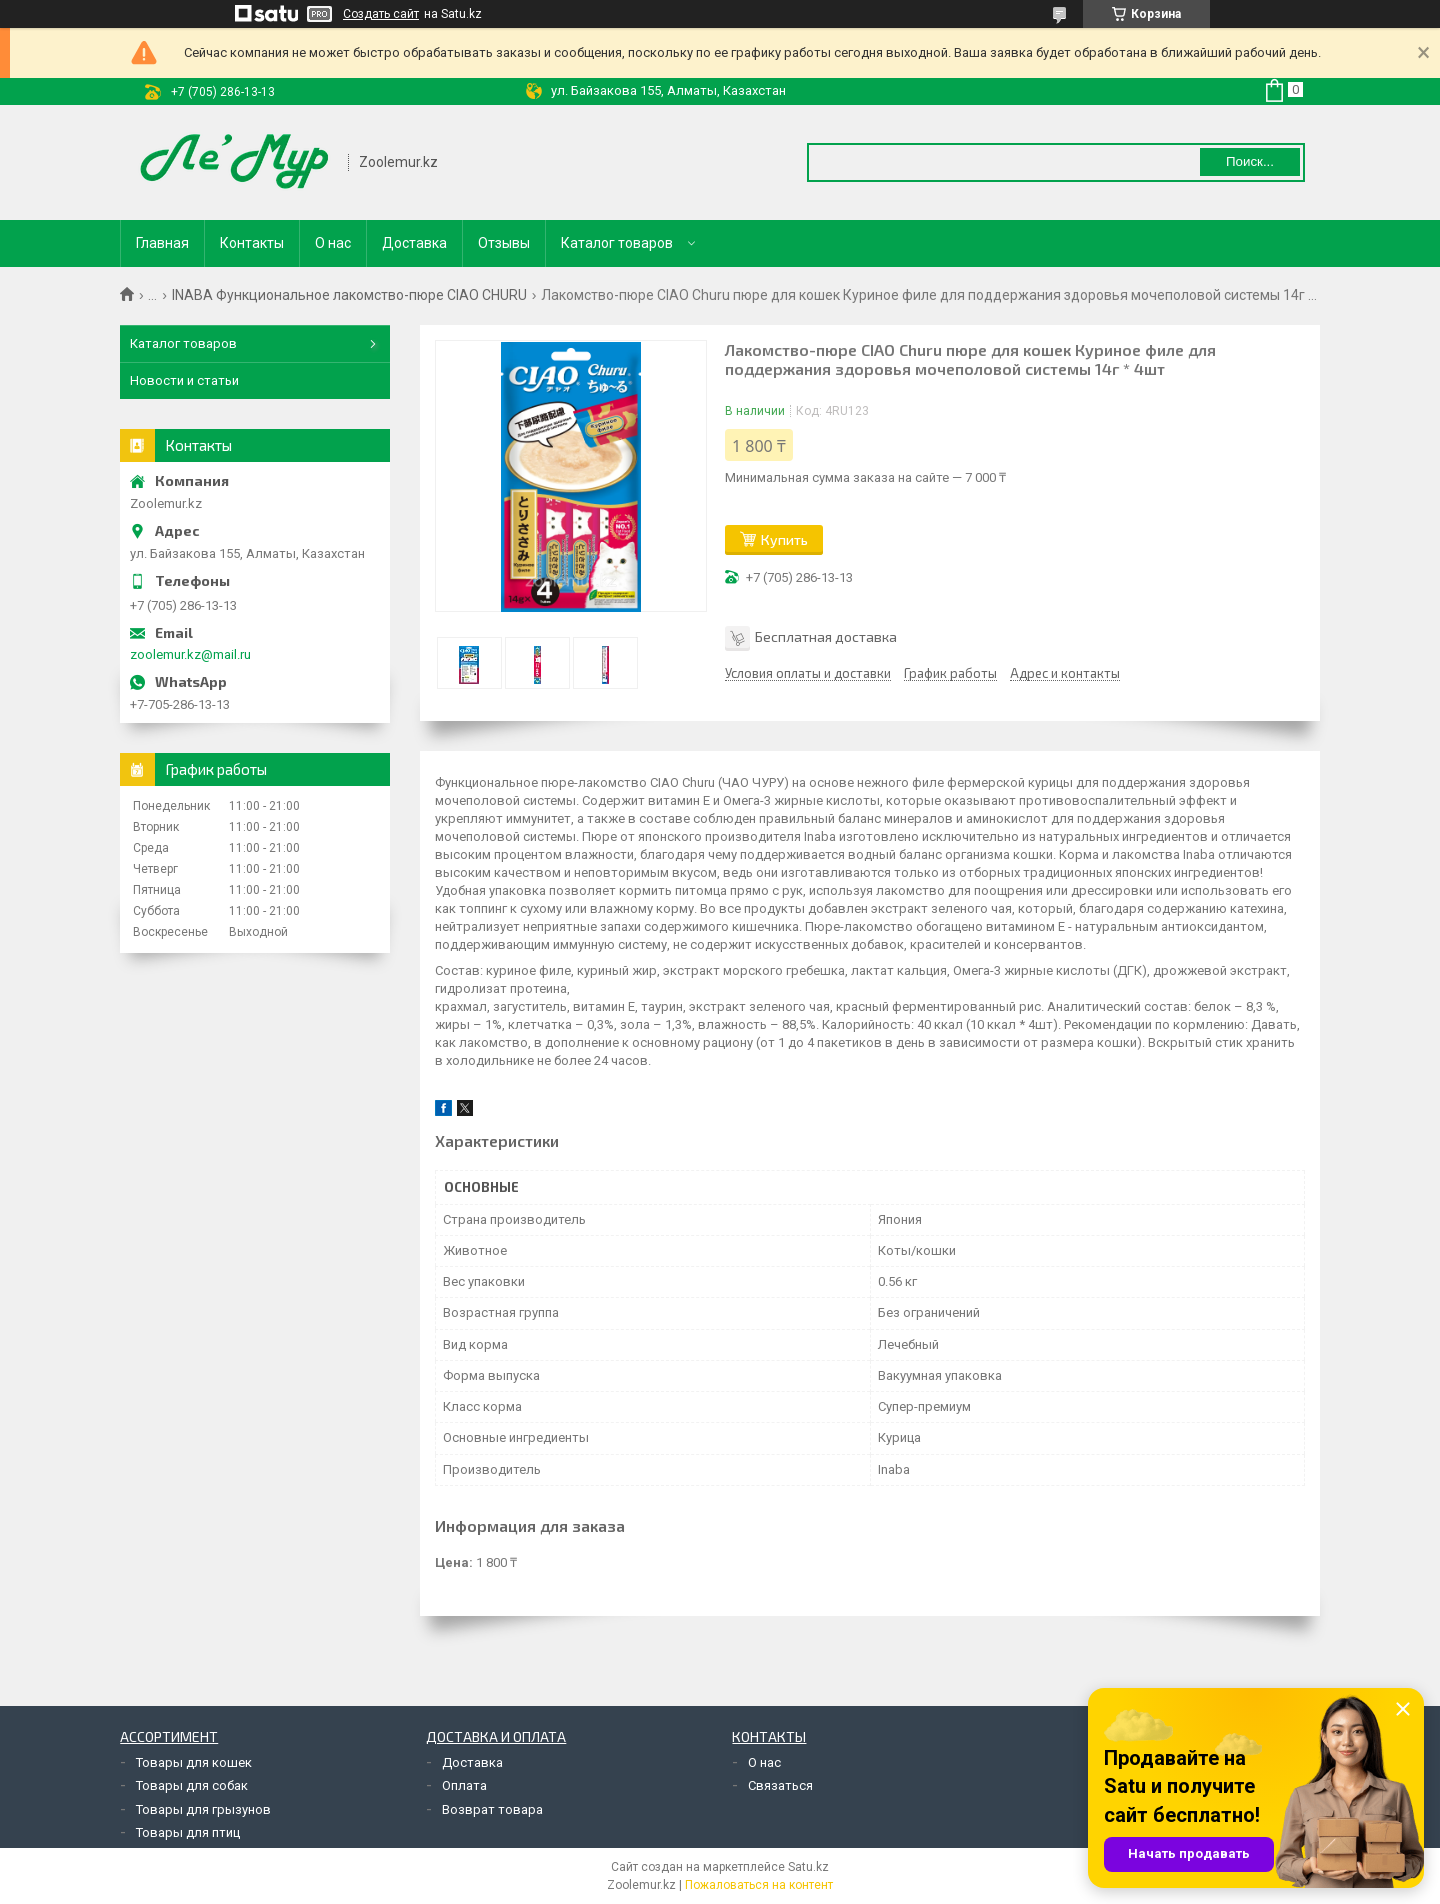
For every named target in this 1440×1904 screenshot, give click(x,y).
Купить (784, 539)
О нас (333, 243)
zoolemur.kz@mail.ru (190, 654)
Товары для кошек (194, 1762)
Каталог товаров (617, 243)
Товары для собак (192, 1785)
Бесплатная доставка (826, 636)
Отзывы (504, 243)
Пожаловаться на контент (759, 1885)
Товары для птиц (188, 1832)
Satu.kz (808, 1867)
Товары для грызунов (203, 1809)
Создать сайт (381, 14)
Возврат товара (492, 1809)
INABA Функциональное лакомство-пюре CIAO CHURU (349, 295)
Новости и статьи (184, 380)
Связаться (780, 1785)
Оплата (464, 1785)
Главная (162, 243)
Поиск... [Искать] (1250, 161)
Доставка (414, 243)
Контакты (252, 243)
